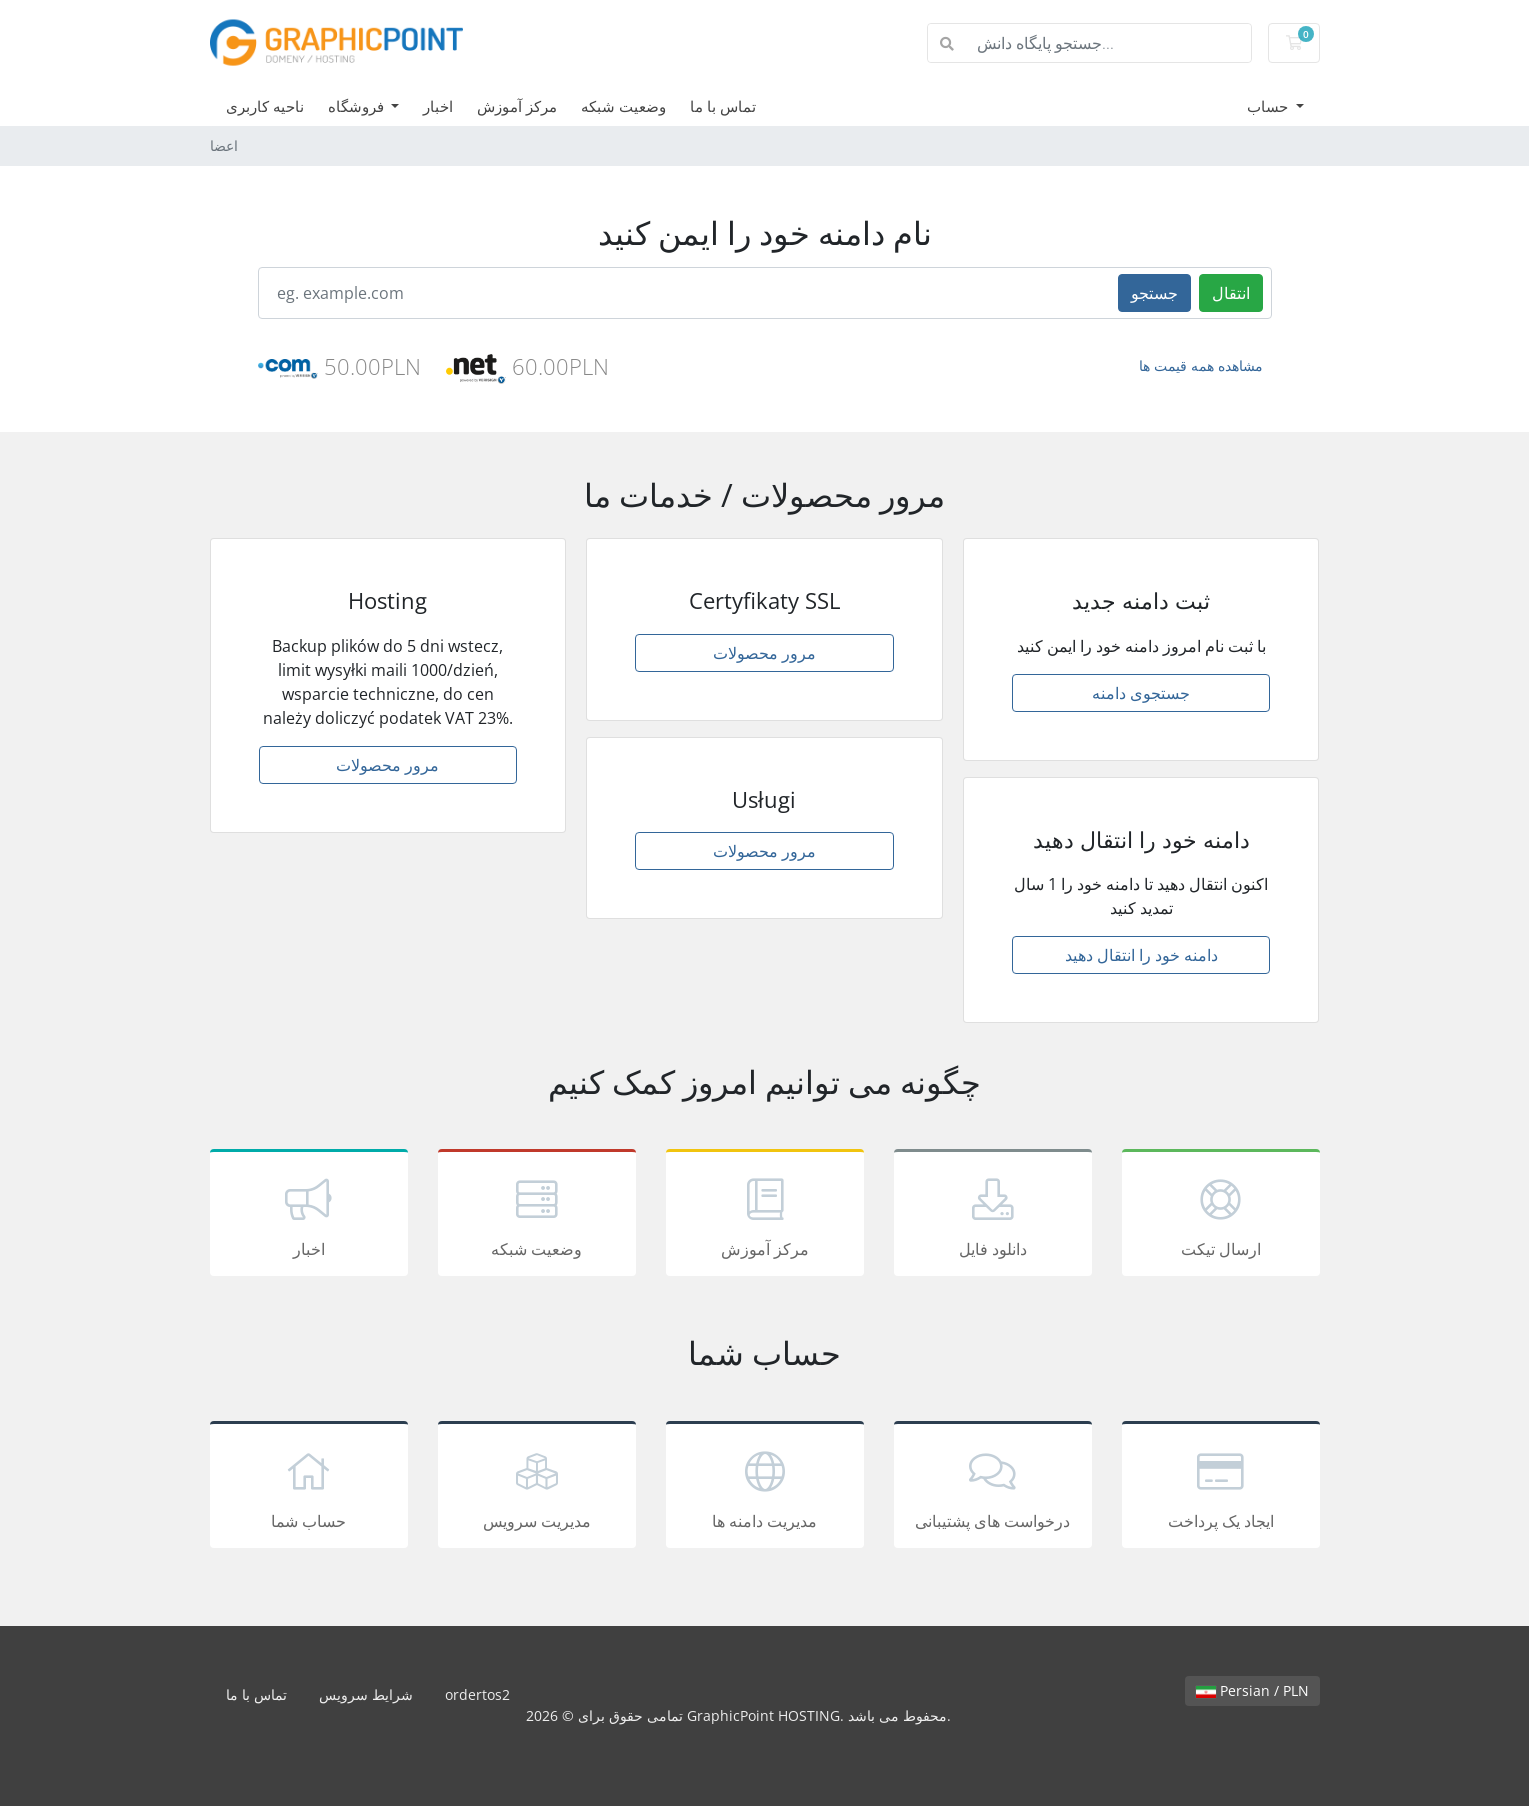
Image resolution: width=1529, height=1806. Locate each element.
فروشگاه (358, 106)
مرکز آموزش (517, 106)
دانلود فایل (993, 1216)
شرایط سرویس (366, 1694)
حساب (1269, 106)
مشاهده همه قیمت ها (1201, 365)
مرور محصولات (387, 765)
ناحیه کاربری (265, 106)
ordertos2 (477, 1694)
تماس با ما (723, 106)
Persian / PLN (1252, 1690)
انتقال (1231, 293)
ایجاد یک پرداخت (1221, 1488)
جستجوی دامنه (1141, 693)
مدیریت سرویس (537, 1488)
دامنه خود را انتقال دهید (1141, 955)
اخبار (438, 106)
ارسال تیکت (1221, 1216)
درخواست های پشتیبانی (993, 1488)
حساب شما (309, 1488)
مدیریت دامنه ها (765, 1488)
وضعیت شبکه (623, 106)
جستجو (1154, 293)
